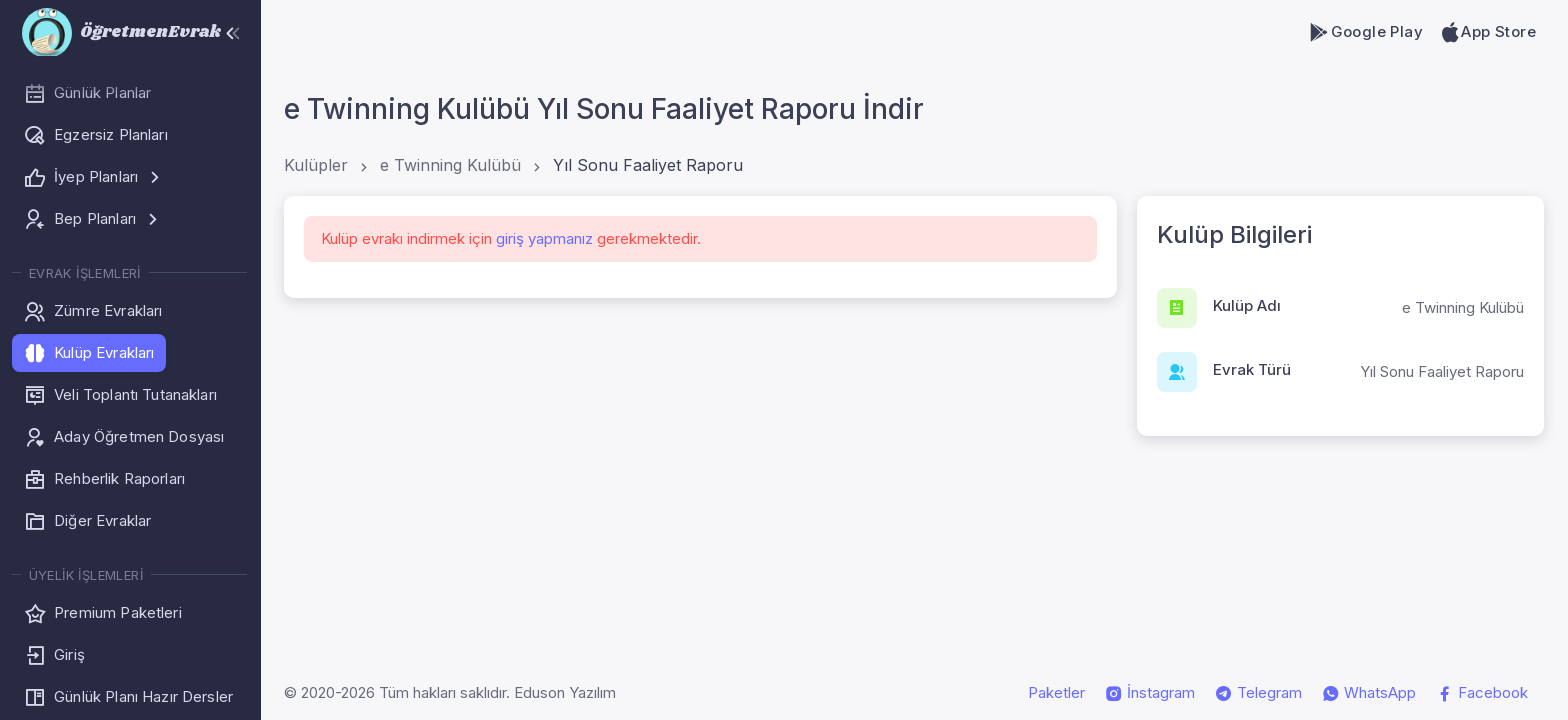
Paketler (1056, 692)
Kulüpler (316, 165)
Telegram (1258, 693)
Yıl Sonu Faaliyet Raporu (648, 165)
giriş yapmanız (544, 238)
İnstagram (1150, 693)
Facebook (1482, 693)
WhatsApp (1369, 693)
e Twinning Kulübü (450, 165)
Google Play (1365, 32)
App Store (1487, 32)
